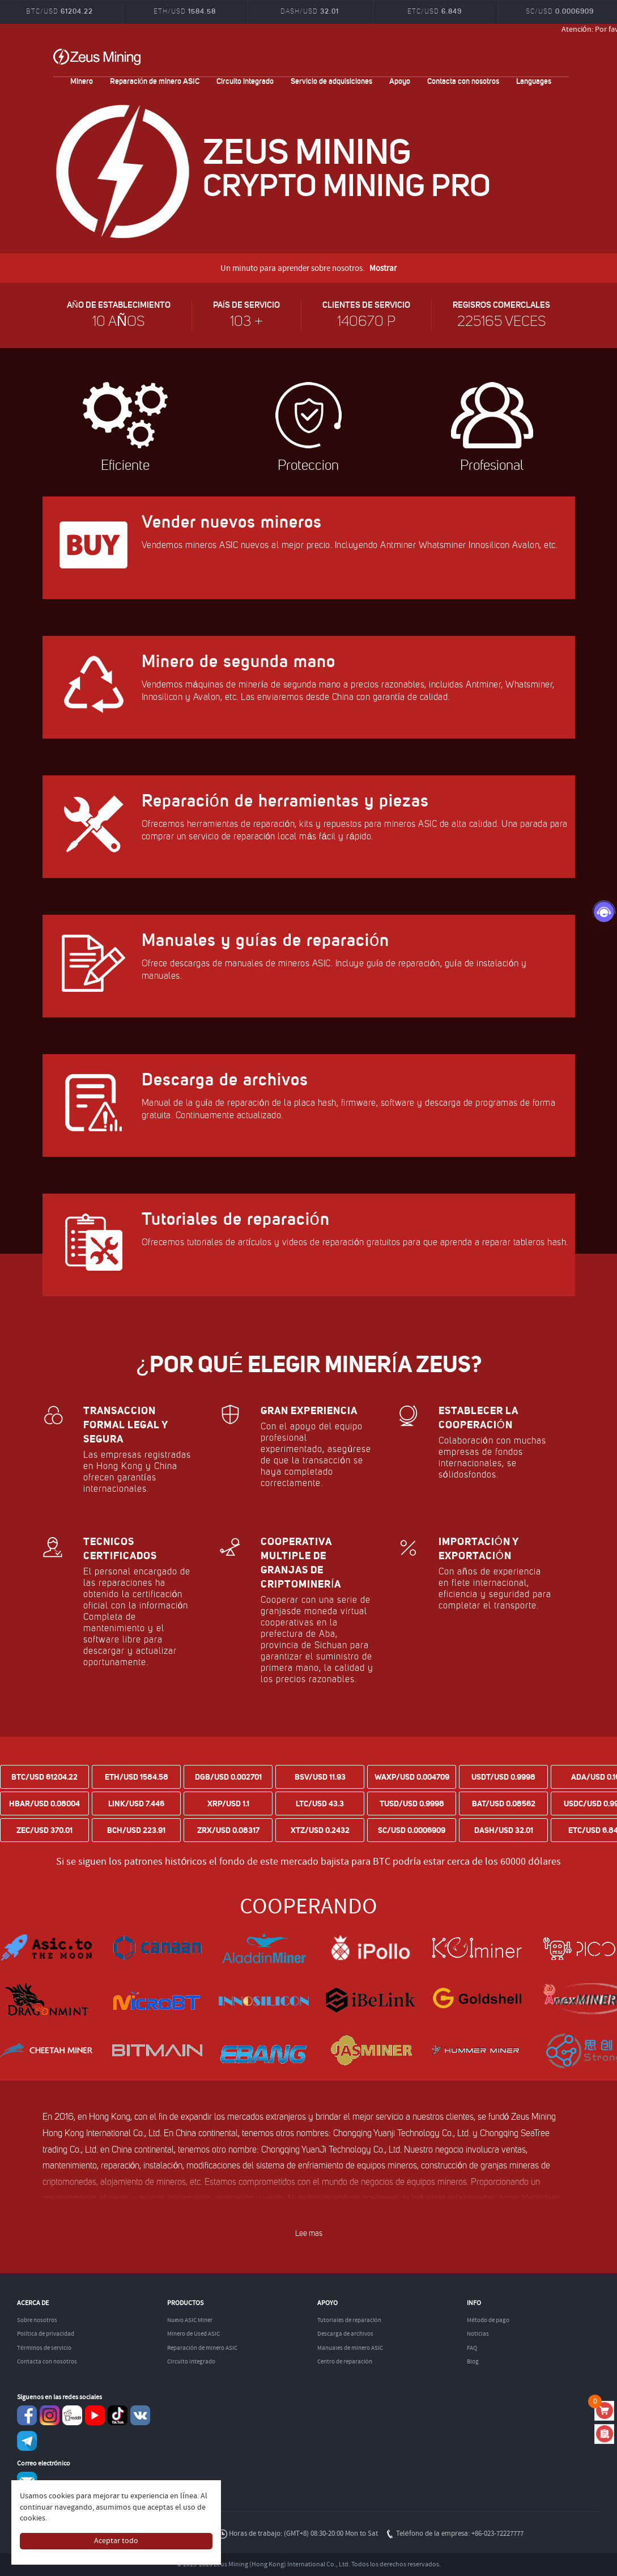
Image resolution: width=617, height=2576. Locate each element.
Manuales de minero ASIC (350, 2348)
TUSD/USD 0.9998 (412, 1803)
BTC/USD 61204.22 (44, 1777)
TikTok (117, 2415)
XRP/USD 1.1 (228, 1803)
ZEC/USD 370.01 (44, 1830)
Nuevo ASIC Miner (189, 2320)
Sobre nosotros (37, 2320)
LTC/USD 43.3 (320, 1803)
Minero (81, 80)
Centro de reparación (344, 2362)
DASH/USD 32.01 (503, 1830)
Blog (473, 2362)
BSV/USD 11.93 (320, 1777)
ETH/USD (185, 11)
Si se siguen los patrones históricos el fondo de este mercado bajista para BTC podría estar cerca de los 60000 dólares (308, 1862)
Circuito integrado (245, 80)
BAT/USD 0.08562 (503, 1803)
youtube (95, 2415)
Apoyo (399, 80)
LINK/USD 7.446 (136, 1803)
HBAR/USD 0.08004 (44, 1803)
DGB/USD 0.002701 (228, 1777)
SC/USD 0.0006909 (411, 1830)
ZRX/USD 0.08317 (228, 1830)
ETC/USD (434, 11)
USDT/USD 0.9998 (503, 1777)
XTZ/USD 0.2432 (320, 1830)
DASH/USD (309, 11)
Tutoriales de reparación (349, 2320)
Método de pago (488, 2320)
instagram (49, 2415)
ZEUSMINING (97, 56)
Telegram (27, 2441)
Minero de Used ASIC (193, 2334)
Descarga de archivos (345, 2334)
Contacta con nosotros (463, 80)
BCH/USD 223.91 (136, 1830)
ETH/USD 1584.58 (136, 1777)
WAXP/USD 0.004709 (412, 1777)
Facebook (27, 2415)
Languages (533, 80)
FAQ (472, 2348)
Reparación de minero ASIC (155, 80)
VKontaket (140, 2415)
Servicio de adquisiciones (331, 80)
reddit (72, 2415)
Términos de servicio (44, 2348)
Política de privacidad (45, 2334)
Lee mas (308, 2233)
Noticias (478, 2334)
